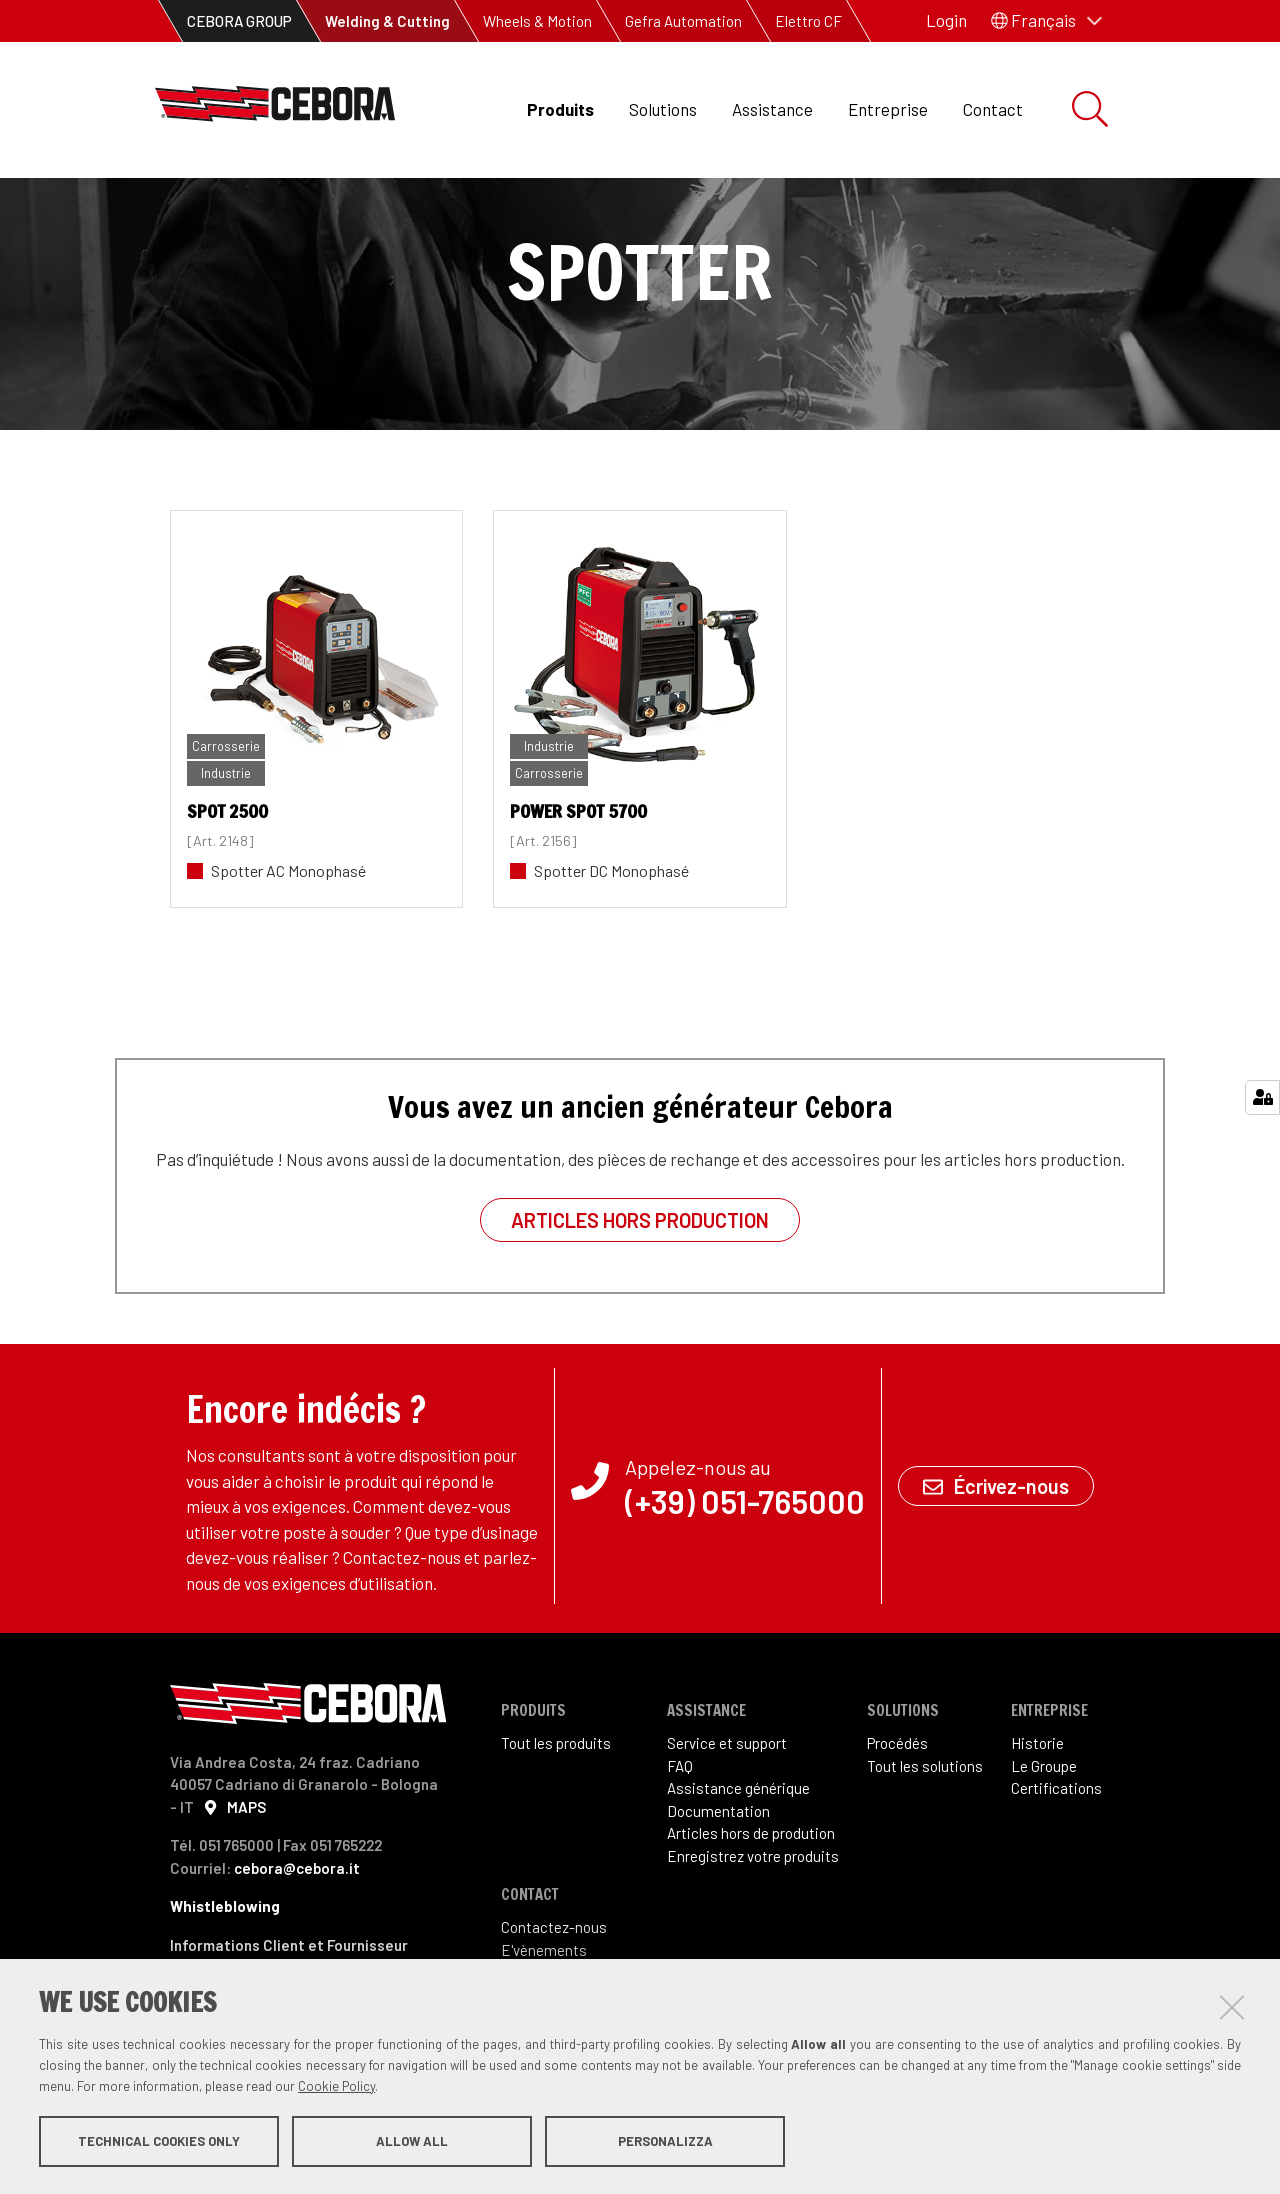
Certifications (1056, 1855)
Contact (993, 109)
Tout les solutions (925, 1833)
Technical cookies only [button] (159, 2142)
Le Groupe (1044, 1833)
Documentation (718, 1878)
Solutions (663, 109)
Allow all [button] (412, 2142)
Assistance (772, 109)
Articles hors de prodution (751, 1900)
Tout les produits (556, 1810)
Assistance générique (738, 1855)
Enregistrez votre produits (753, 1923)
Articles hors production (640, 1287)
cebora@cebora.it (297, 1935)
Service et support (727, 1810)
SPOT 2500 (227, 878)
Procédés (897, 1810)
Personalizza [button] (665, 2142)
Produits (560, 109)
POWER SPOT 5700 (578, 878)
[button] (1046, 21)
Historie (1037, 1810)
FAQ (680, 1833)
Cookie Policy (336, 2087)
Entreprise (888, 109)
